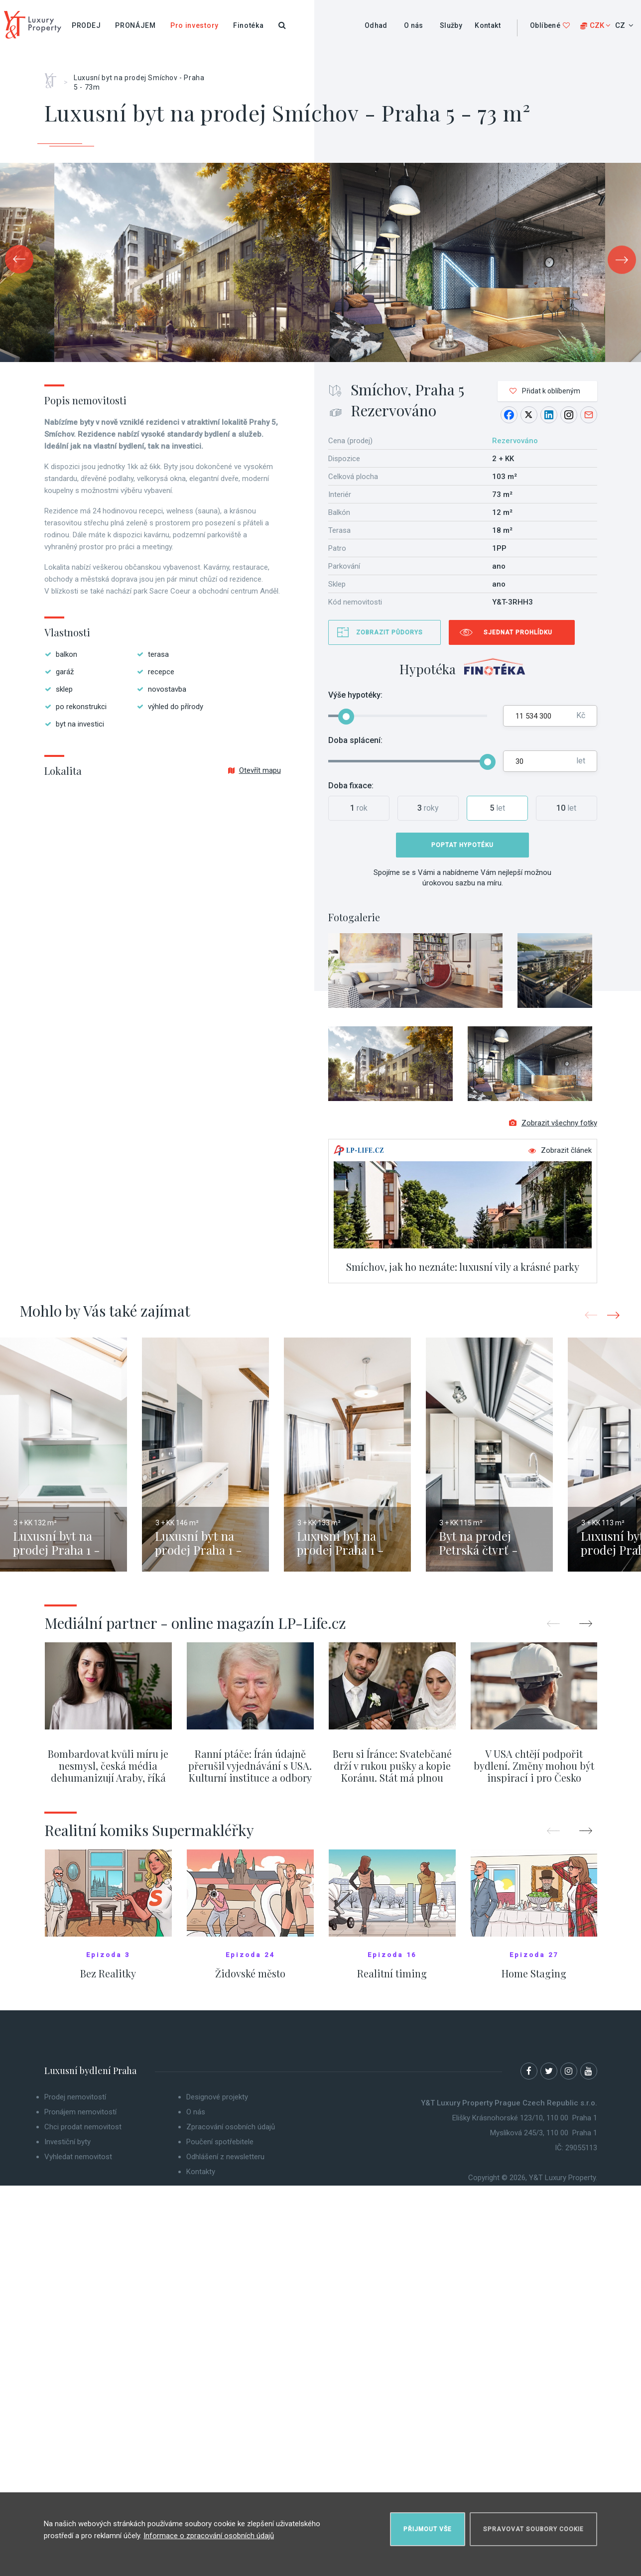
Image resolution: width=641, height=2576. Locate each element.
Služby (451, 25)
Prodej (86, 25)
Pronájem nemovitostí (80, 2111)
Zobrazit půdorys (389, 632)
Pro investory (194, 25)
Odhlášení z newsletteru (225, 2156)
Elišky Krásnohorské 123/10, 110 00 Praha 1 (524, 2117)
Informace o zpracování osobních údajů (208, 2535)
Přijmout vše (427, 2529)
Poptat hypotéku (462, 845)
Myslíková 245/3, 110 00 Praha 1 (543, 2132)
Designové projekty (217, 2096)
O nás (413, 25)
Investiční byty (67, 2141)
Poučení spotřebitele (220, 2141)
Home (54, 77)
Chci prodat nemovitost (83, 2126)
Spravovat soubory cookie (533, 2529)
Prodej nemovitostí (75, 2096)
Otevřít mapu (254, 770)
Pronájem (135, 25)
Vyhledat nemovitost (78, 2156)
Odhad (376, 25)
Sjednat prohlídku (518, 632)
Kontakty (200, 2171)
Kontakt (488, 25)
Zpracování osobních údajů (230, 2126)
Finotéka (248, 25)
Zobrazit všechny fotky (553, 1122)
